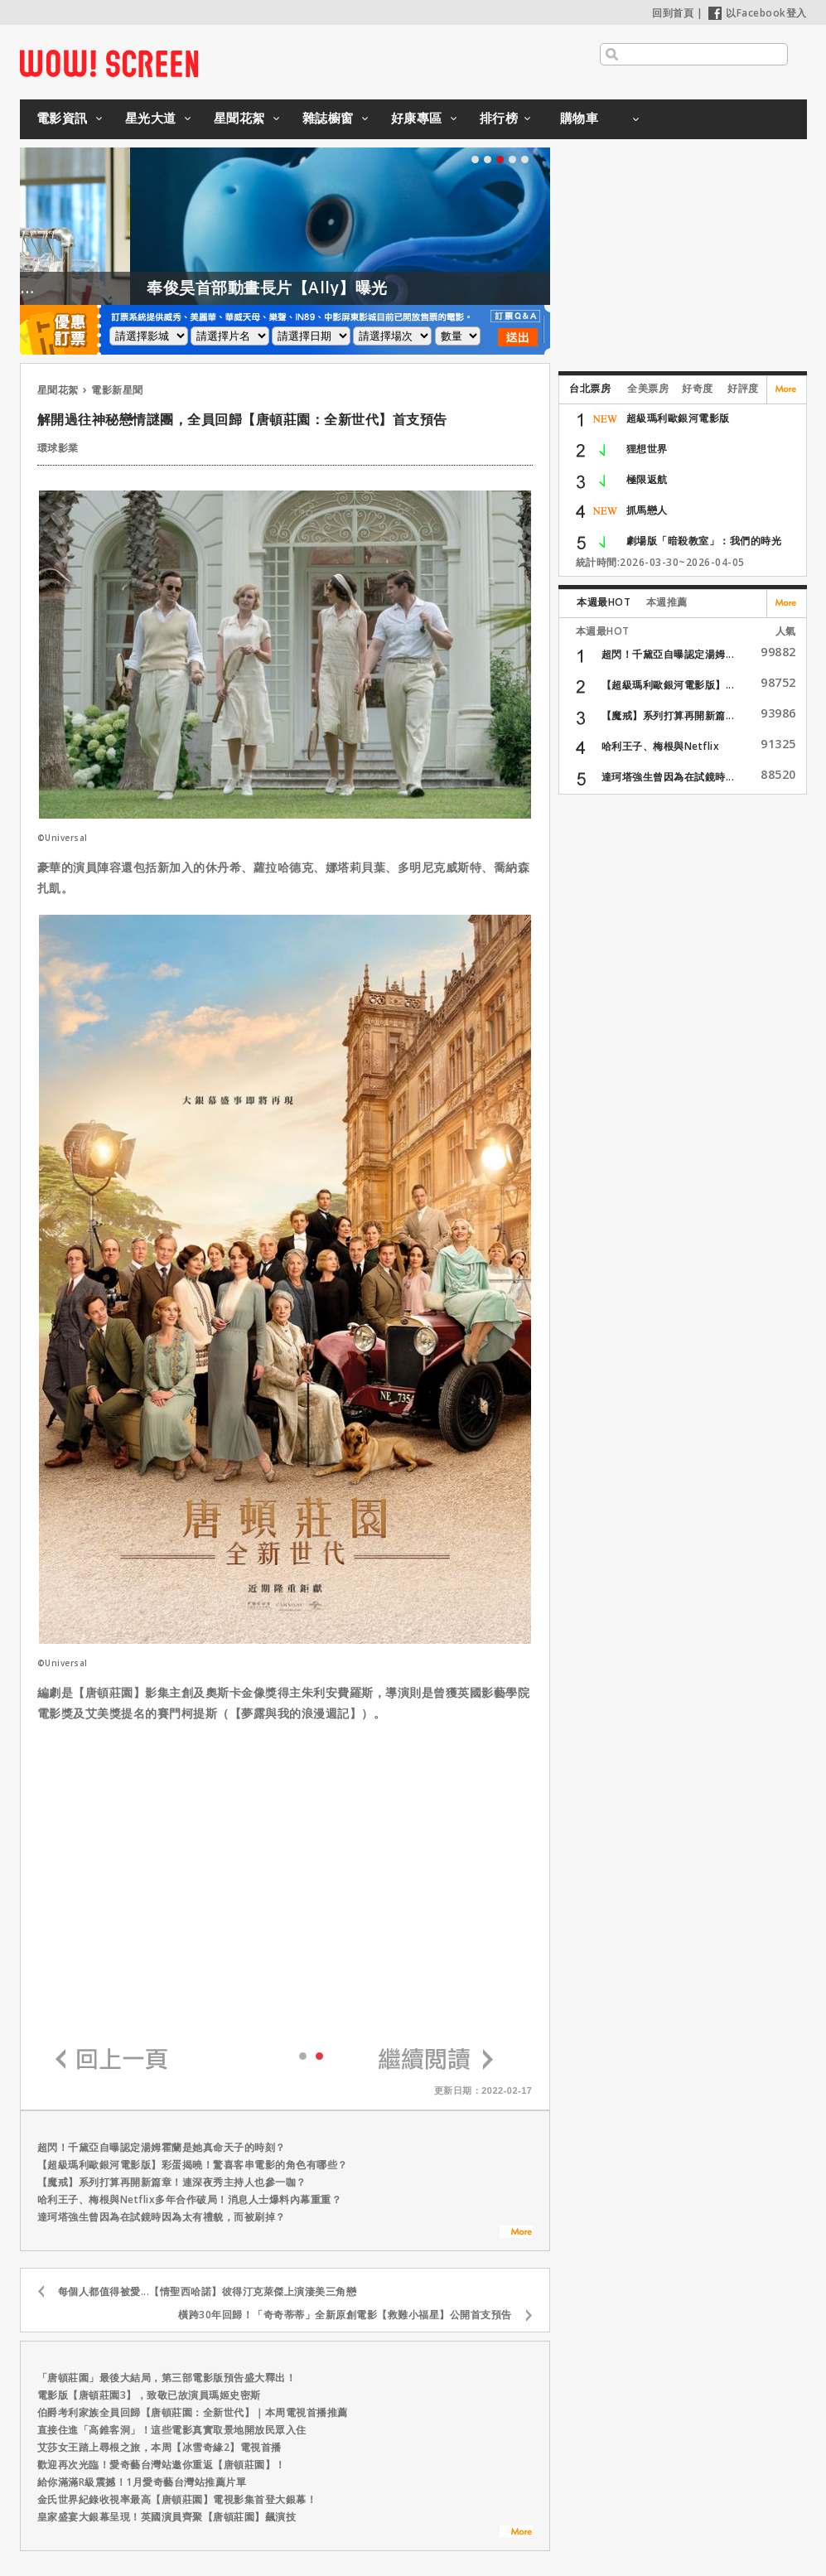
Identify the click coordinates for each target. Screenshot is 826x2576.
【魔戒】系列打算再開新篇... (668, 715)
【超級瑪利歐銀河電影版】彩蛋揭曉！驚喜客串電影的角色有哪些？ (192, 2165)
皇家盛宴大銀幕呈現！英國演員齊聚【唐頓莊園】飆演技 (167, 2517)
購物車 (579, 117)
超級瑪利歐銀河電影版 (678, 418)
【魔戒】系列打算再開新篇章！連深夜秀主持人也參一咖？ (172, 2182)
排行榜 (499, 117)
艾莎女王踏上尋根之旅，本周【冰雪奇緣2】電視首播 (159, 2447)
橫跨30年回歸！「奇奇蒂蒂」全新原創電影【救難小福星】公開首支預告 (345, 2315)
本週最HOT (603, 602)
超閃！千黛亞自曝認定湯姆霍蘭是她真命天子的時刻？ (161, 2147)
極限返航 (647, 479)
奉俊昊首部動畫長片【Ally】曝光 (314, 287)
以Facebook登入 (757, 13)
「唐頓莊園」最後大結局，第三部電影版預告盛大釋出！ (167, 2378)
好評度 (743, 388)
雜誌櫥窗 (328, 117)
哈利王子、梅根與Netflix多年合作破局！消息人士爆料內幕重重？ (189, 2199)
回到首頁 (672, 13)
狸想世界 (647, 449)
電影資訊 (62, 117)
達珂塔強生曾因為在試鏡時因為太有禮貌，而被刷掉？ (161, 2217)
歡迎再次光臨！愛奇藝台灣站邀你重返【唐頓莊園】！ (161, 2465)
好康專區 (416, 117)
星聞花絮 (239, 117)
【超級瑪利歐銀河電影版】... (668, 685)
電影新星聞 (117, 390)
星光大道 (150, 117)
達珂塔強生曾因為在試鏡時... (668, 777)
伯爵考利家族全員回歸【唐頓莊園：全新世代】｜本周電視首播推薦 (192, 2412)
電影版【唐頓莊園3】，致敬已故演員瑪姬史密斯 (149, 2395)
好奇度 (697, 388)
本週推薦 (667, 602)
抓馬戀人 (647, 510)
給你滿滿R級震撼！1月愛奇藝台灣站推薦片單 (142, 2482)
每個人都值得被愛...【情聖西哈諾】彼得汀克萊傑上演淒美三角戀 (207, 2291)
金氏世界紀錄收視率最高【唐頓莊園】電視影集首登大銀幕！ (177, 2499)
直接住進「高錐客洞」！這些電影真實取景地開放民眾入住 (172, 2430)
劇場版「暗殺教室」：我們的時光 (704, 541)
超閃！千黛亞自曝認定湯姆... (668, 654)
